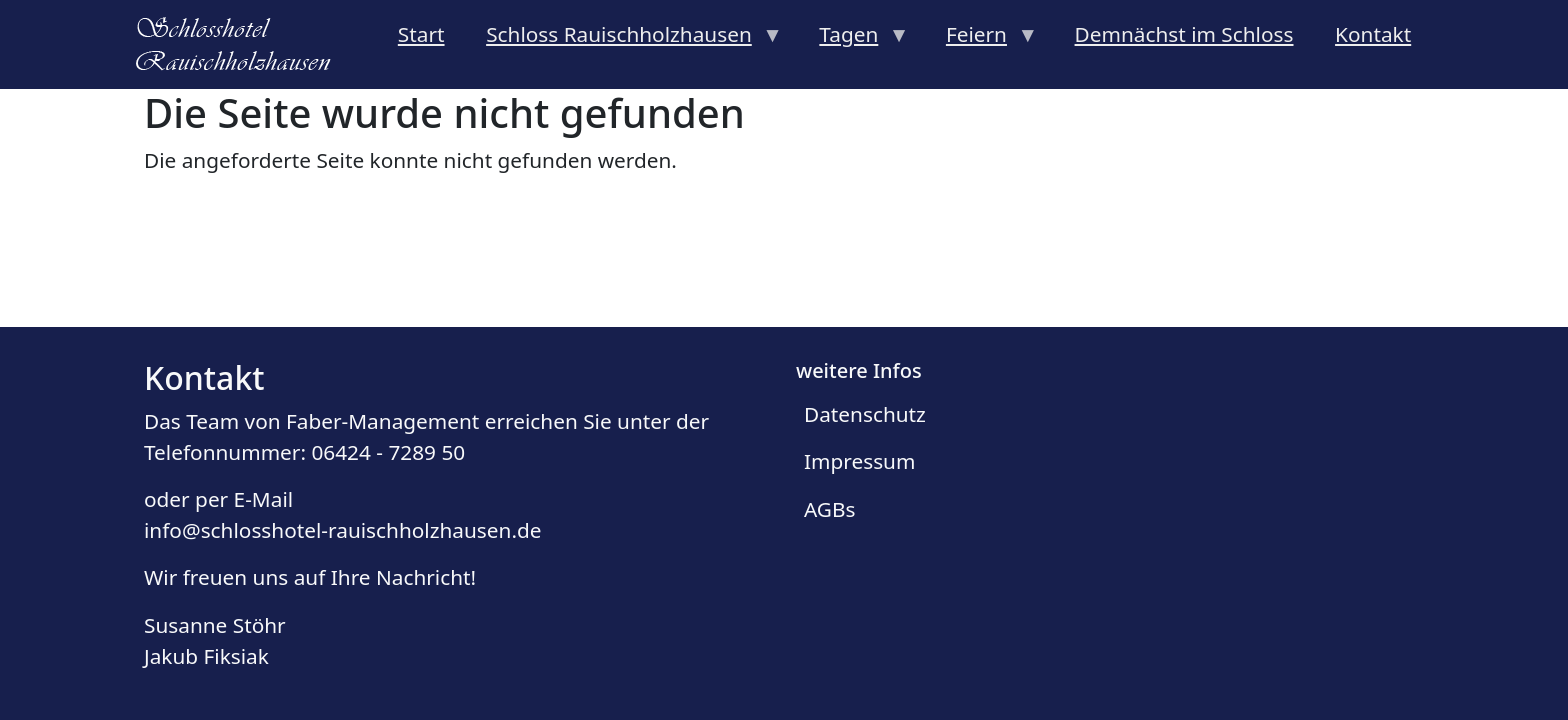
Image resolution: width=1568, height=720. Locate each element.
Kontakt (1373, 34)
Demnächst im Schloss (1184, 34)
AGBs (830, 509)
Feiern (981, 40)
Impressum (859, 461)
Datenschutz (865, 414)
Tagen (854, 40)
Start (421, 34)
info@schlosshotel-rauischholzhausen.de (343, 530)
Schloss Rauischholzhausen (624, 40)
